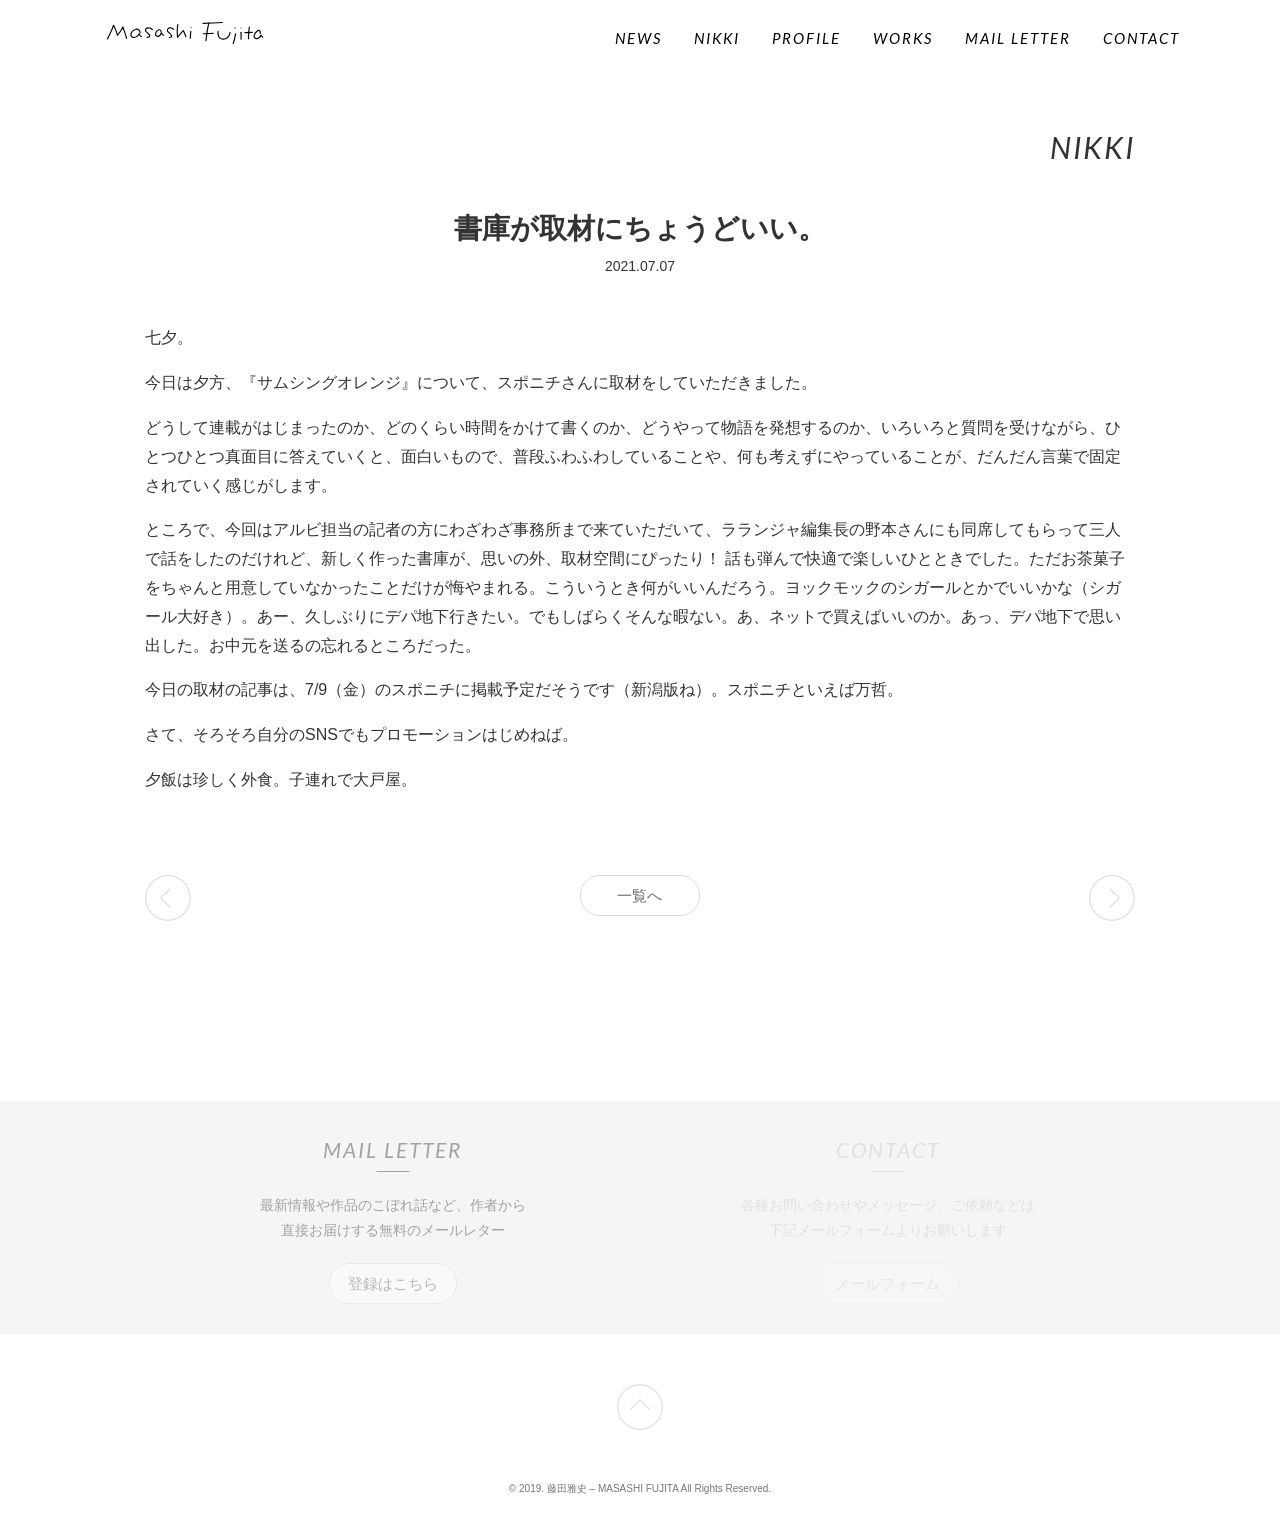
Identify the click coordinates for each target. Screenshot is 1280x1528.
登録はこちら (393, 1283)
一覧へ (639, 895)
